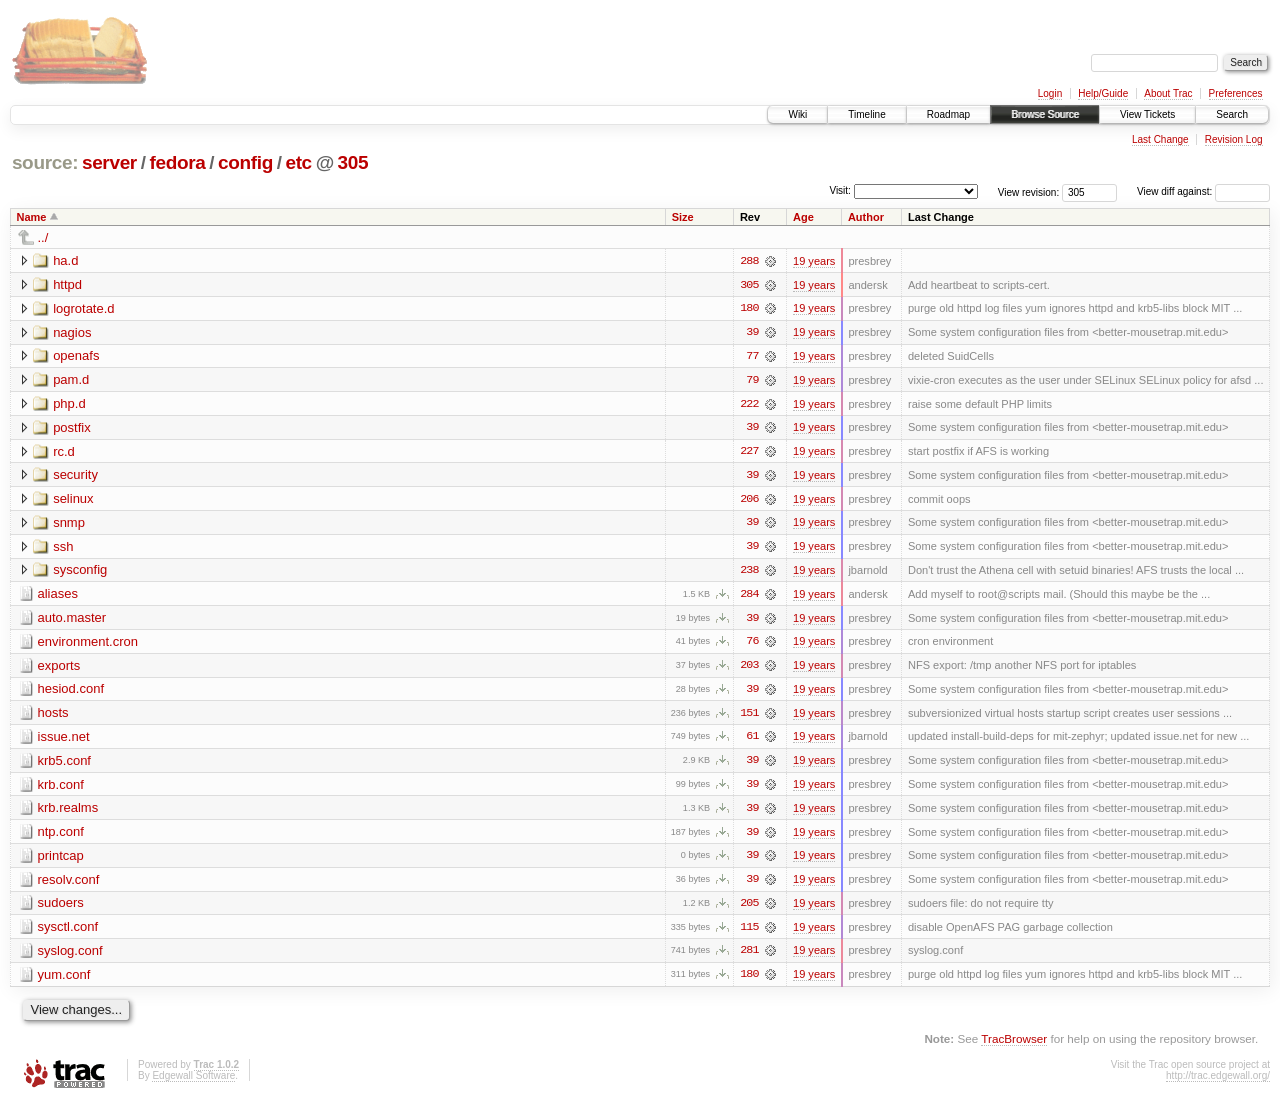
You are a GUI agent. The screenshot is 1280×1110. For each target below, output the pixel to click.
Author (866, 217)
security (75, 476)
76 (752, 645)
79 (752, 381)
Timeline (866, 114)
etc (298, 162)
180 (749, 309)
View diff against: (1203, 191)
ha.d (65, 260)
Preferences (1236, 93)
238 (749, 573)
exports (59, 668)
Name (32, 217)
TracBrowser (1014, 1045)
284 (749, 597)
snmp (69, 524)
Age (803, 217)
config (245, 162)
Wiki (797, 114)
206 (749, 501)
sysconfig (80, 572)
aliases (58, 596)
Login (1050, 93)
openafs (76, 356)
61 (752, 741)
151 (749, 717)
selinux (73, 500)
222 (749, 405)
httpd (67, 284)
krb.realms (68, 812)
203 (749, 669)
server (109, 162)
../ (43, 237)
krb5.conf (64, 764)
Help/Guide (1103, 93)
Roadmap (948, 114)
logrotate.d (83, 308)
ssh (63, 548)
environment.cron (88, 644)
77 (752, 357)
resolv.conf (69, 884)
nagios (72, 332)
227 (749, 453)
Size (683, 217)
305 (353, 162)
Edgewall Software (193, 1082)
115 (749, 933)
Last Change (1160, 139)
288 (749, 261)
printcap (61, 860)
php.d (69, 404)
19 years (814, 261)
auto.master (72, 620)
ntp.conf (61, 836)
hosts (53, 716)
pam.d (71, 380)
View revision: (1029, 191)
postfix (72, 428)
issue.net (64, 740)
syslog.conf (70, 956)
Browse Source (1045, 114)
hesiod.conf (71, 692)
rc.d (64, 452)
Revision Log (1234, 139)
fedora (177, 162)
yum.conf (64, 980)
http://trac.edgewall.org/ (1218, 1082)
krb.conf (61, 788)
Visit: (840, 190)
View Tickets (1147, 114)
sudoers (61, 908)
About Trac (1168, 93)
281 (749, 957)
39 (752, 333)
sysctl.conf (68, 932)
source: (45, 162)
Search (1232, 114)
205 (749, 909)
